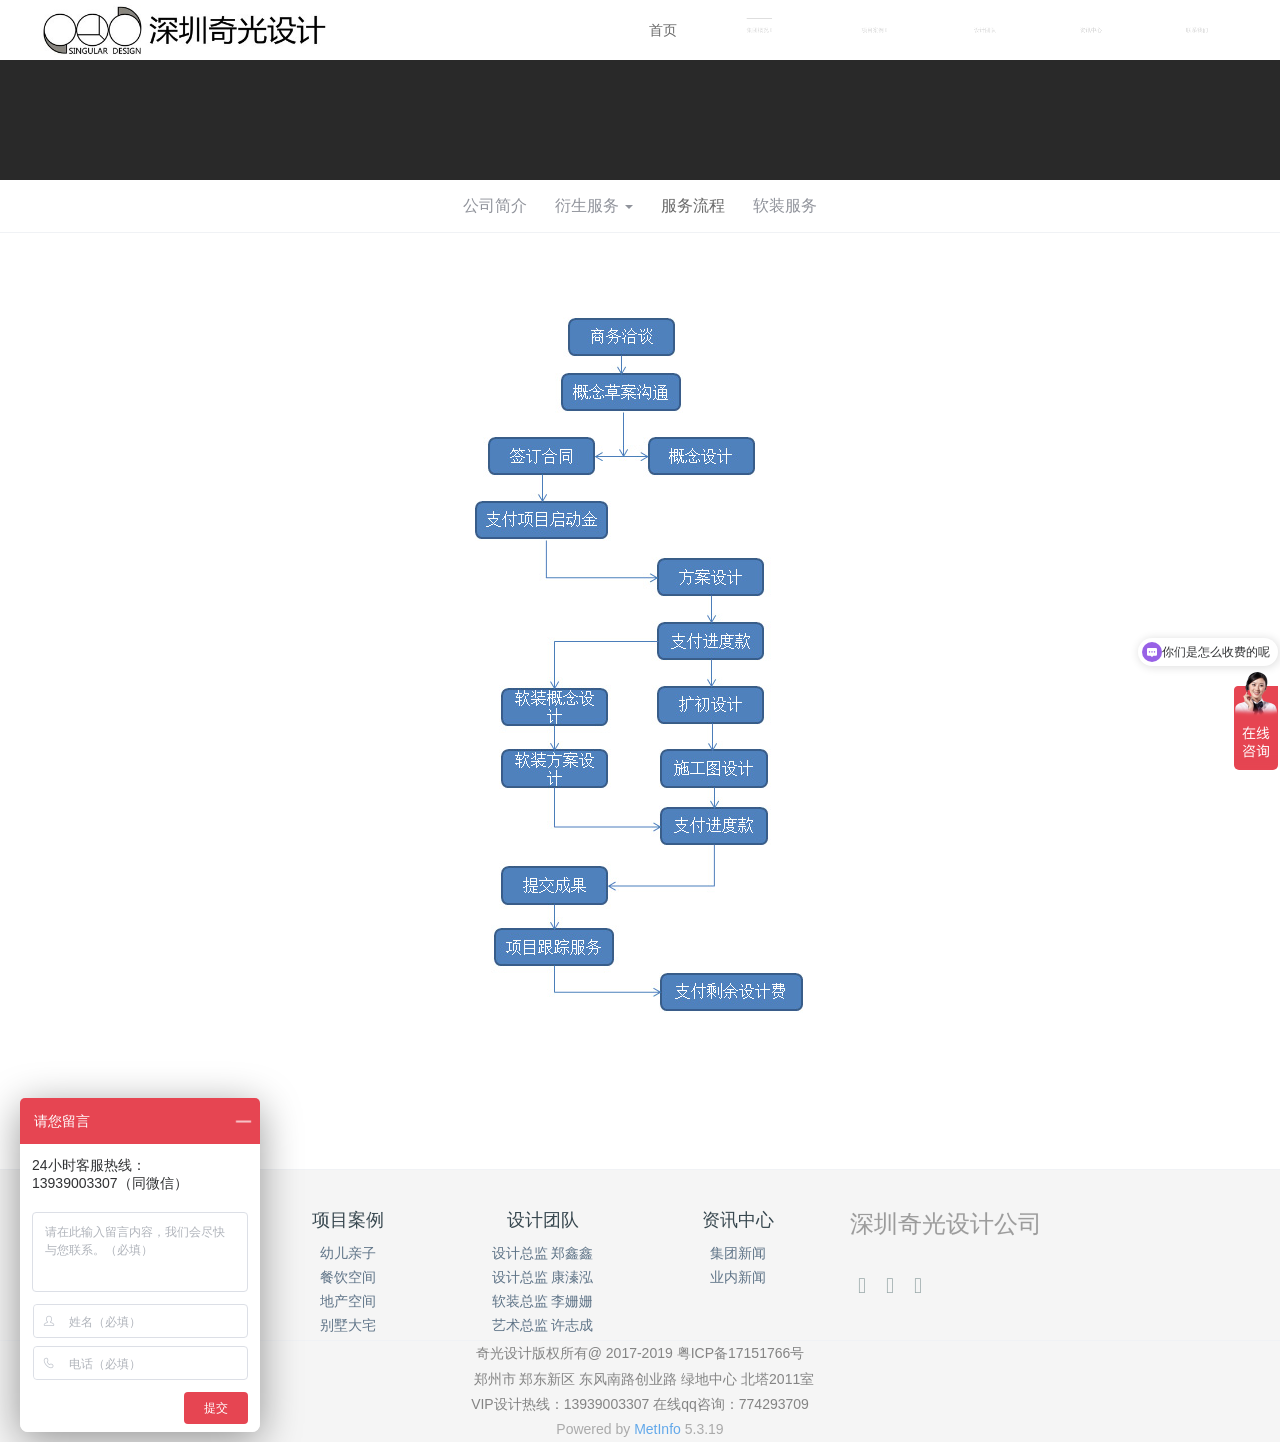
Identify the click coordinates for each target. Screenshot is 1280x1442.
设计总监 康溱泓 (543, 1277)
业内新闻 (738, 1277)
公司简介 (495, 205)
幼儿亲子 (348, 1253)
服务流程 (693, 205)
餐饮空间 (348, 1277)
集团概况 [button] (759, 30)
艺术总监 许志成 (543, 1325)
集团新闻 (738, 1253)
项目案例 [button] (874, 30)
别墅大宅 (348, 1325)
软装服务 (785, 205)
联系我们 (1197, 30)
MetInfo (657, 1429)
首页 (663, 30)
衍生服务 (594, 205)
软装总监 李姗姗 (543, 1301)
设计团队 (985, 30)
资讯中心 (1091, 30)
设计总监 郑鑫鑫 (543, 1253)
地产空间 (348, 1301)
